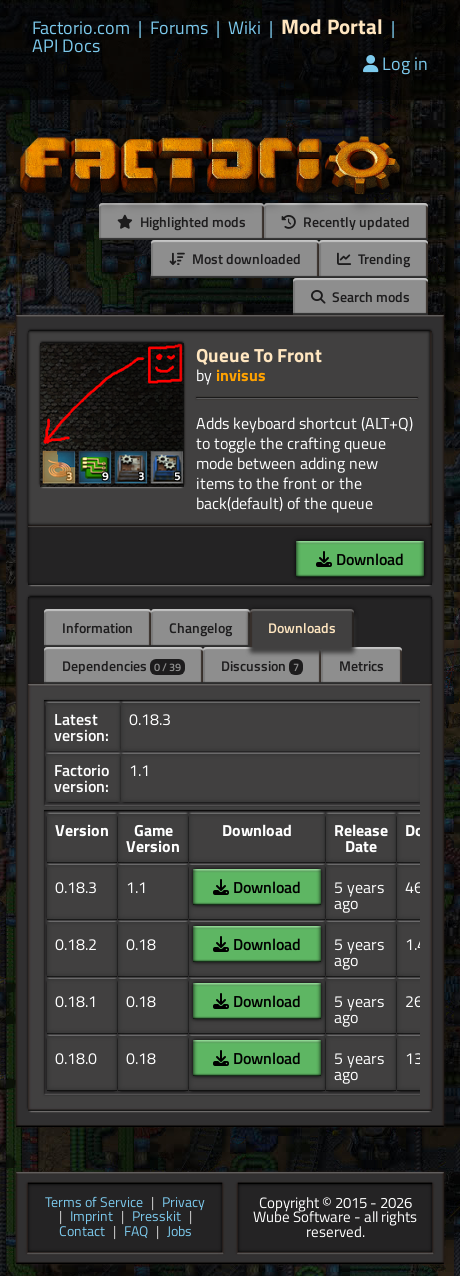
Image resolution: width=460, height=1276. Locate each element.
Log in (395, 63)
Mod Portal (332, 26)
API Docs (66, 46)
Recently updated (346, 221)
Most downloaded (235, 258)
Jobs (179, 1232)
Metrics (361, 665)
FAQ (136, 1232)
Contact (82, 1232)
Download (360, 559)
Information (97, 627)
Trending (373, 258)
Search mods (360, 296)
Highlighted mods (181, 221)
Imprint (91, 1217)
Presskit (156, 1217)
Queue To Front (259, 354)
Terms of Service (94, 1203)
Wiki (244, 28)
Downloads (302, 627)
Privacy (183, 1203)
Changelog (200, 627)
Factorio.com (81, 28)
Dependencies (123, 665)
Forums (179, 28)
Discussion (262, 665)
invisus (241, 375)
